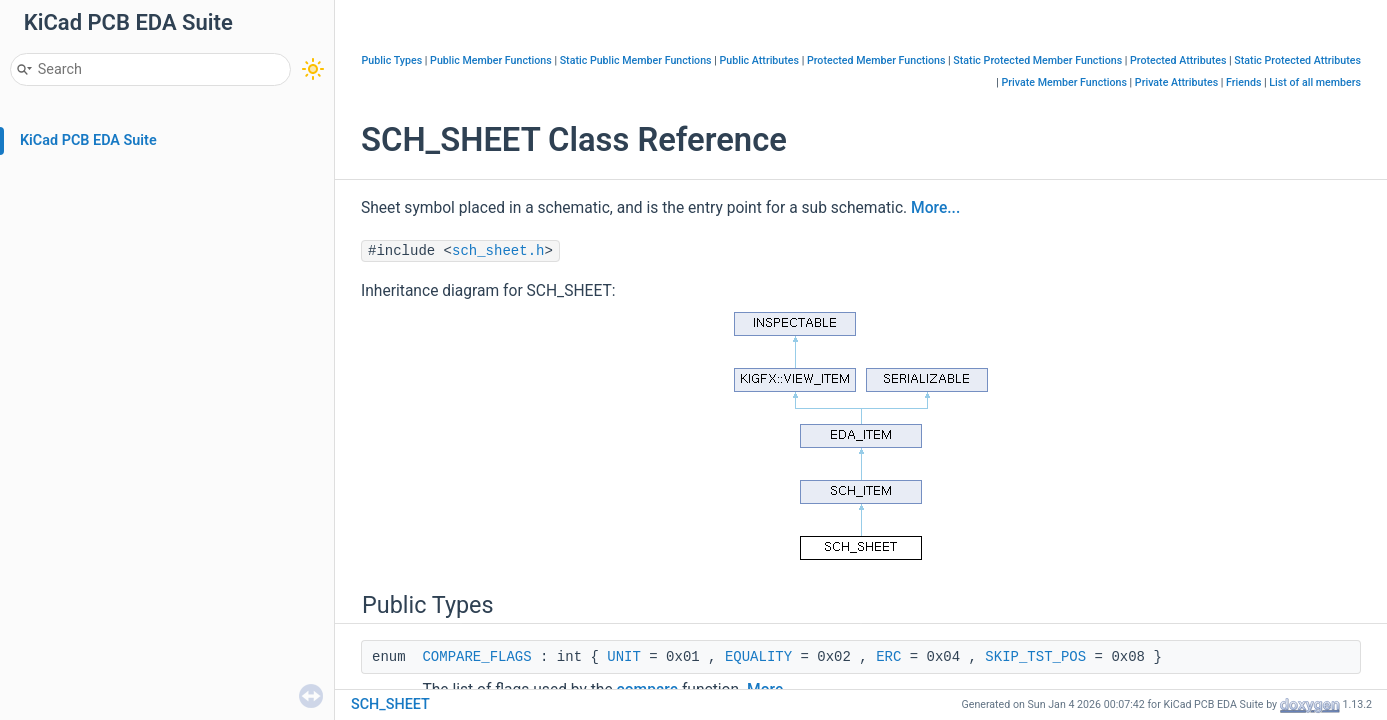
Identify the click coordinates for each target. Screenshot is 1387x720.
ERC (888, 657)
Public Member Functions (491, 60)
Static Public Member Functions (636, 60)
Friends (1243, 82)
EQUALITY (758, 657)
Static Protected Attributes (1297, 60)
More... (935, 208)
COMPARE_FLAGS (476, 657)
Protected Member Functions (876, 60)
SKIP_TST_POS (1035, 657)
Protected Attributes (1178, 60)
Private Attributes (1176, 82)
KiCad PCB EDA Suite (88, 140)
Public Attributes (759, 60)
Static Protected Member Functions (1037, 60)
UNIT (624, 657)
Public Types (392, 60)
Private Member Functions (1063, 82)
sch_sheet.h (498, 251)
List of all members (1315, 82)
